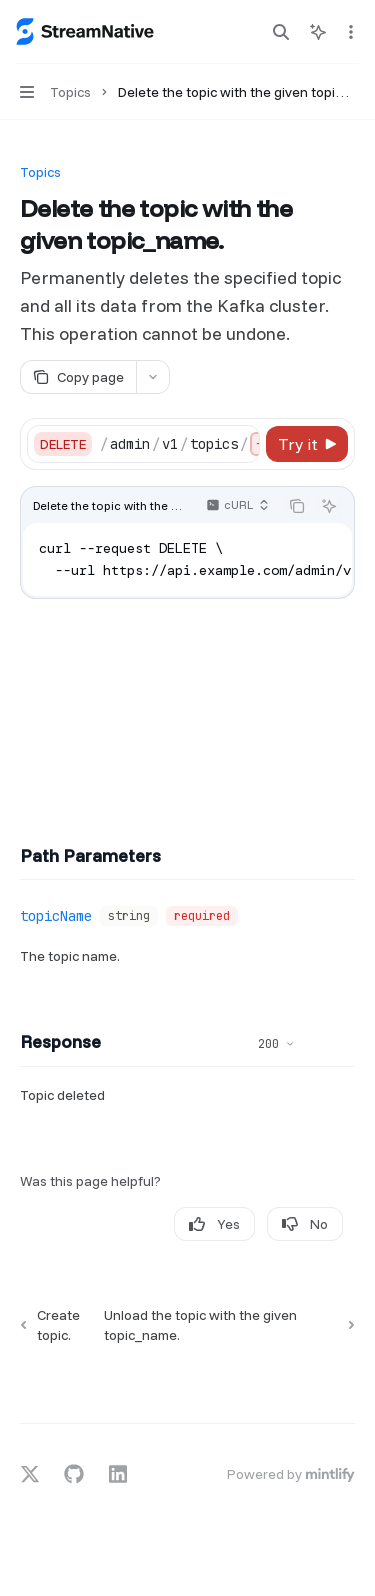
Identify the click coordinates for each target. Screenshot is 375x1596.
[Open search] (281, 32)
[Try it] (307, 444)
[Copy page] (78, 377)
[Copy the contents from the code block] (297, 506)
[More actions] (349, 32)
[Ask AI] (329, 506)
